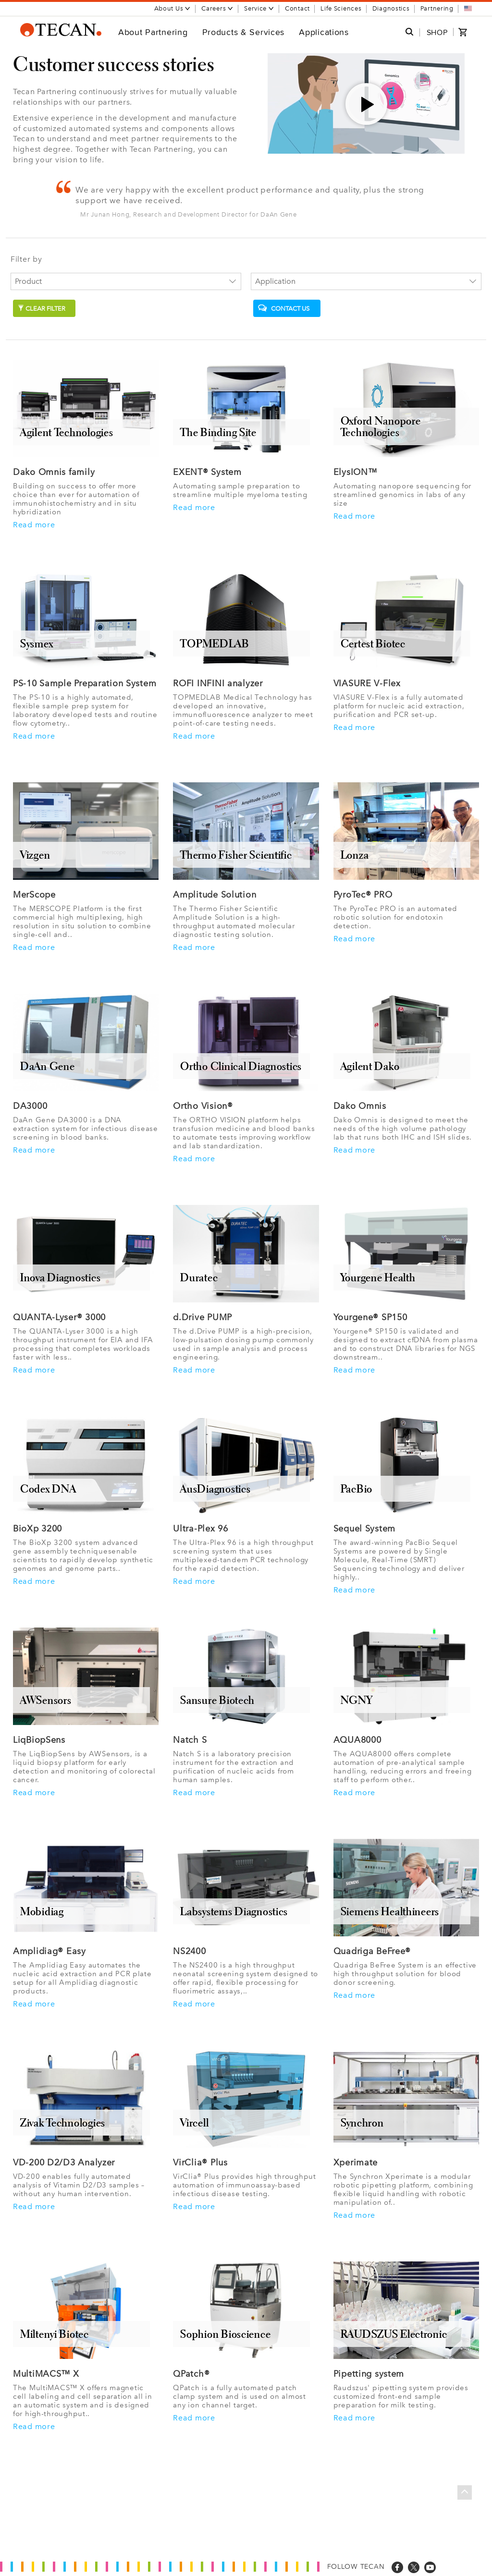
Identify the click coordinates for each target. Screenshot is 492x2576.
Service (259, 8)
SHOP (437, 32)
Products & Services (243, 32)
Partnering (437, 8)
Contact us (283, 308)
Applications (324, 32)
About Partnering (153, 32)
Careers (217, 8)
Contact (297, 8)
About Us (172, 8)
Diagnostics (391, 8)
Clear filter (41, 308)
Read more (34, 525)
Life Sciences (340, 8)
